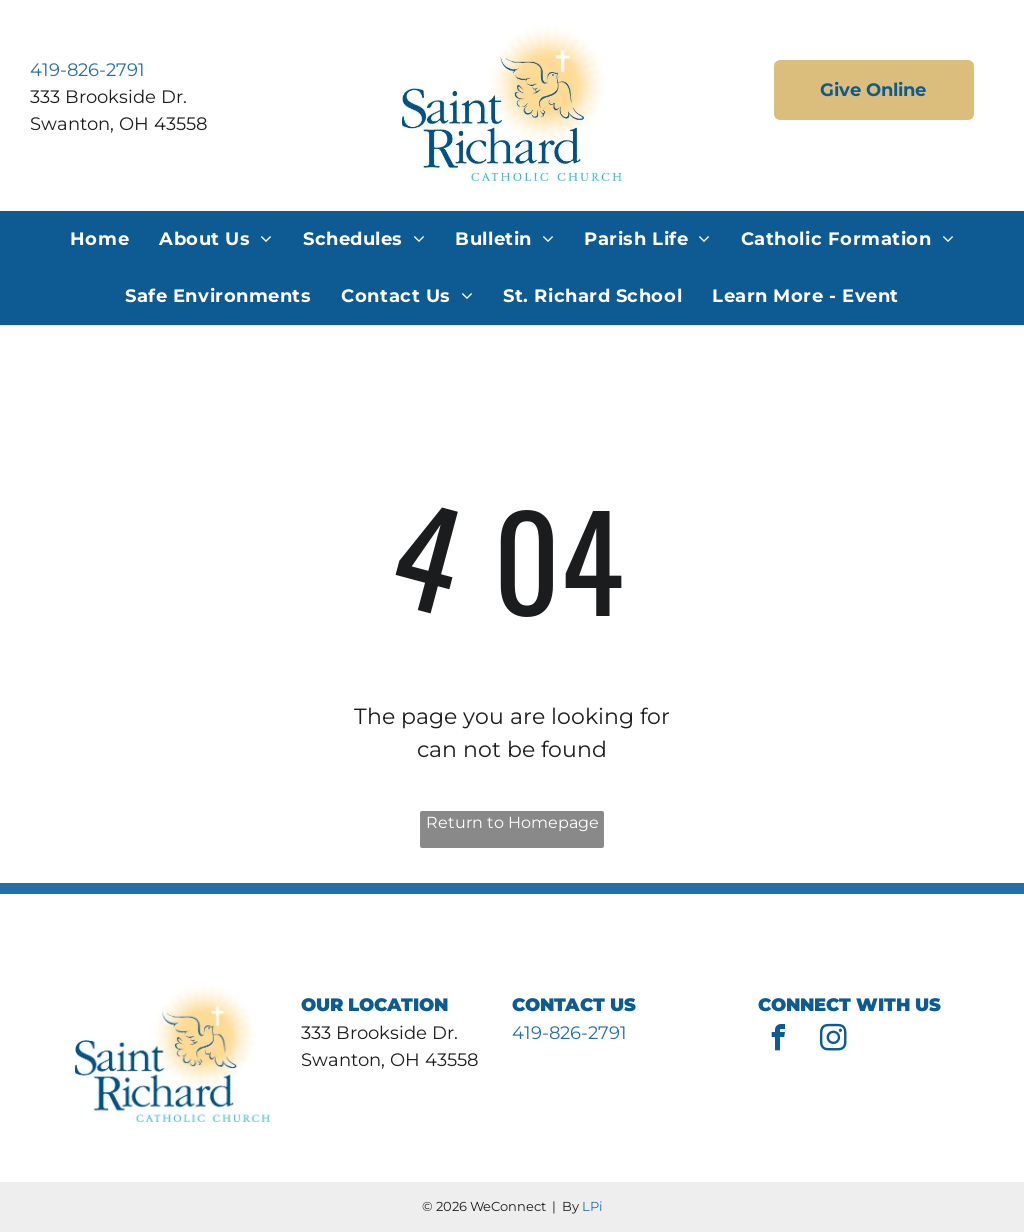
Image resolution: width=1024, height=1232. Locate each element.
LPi (592, 1206)
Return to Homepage (512, 822)
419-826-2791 (87, 70)
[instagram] (833, 1040)
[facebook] (778, 1040)
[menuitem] (99, 239)
